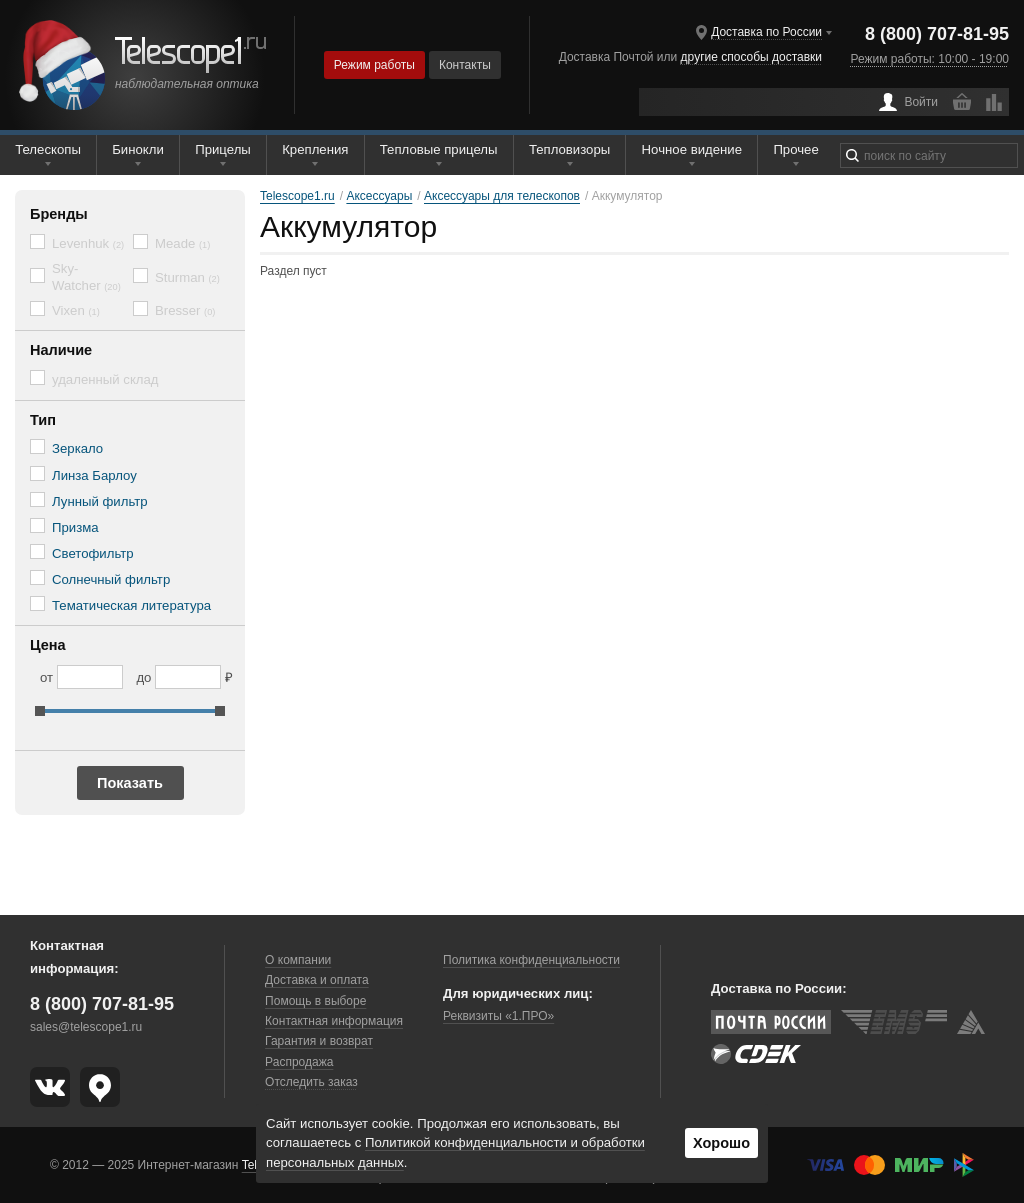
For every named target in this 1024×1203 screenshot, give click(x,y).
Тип (43, 420)
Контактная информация (334, 1021)
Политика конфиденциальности (531, 960)
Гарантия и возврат (319, 1041)
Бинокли (138, 149)
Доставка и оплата (317, 980)
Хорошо (721, 1143)
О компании (298, 960)
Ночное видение (692, 149)
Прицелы (223, 149)
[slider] (40, 711)
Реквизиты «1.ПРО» (498, 1016)
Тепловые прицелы (439, 149)
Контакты (465, 65)
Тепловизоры (569, 149)
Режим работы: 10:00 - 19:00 (930, 59)
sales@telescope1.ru (86, 1027)
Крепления (315, 149)
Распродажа (299, 1062)
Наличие (61, 350)
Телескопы (48, 149)
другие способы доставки (751, 57)
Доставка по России (766, 32)
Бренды (59, 214)
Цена (48, 645)
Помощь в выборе (315, 1001)
